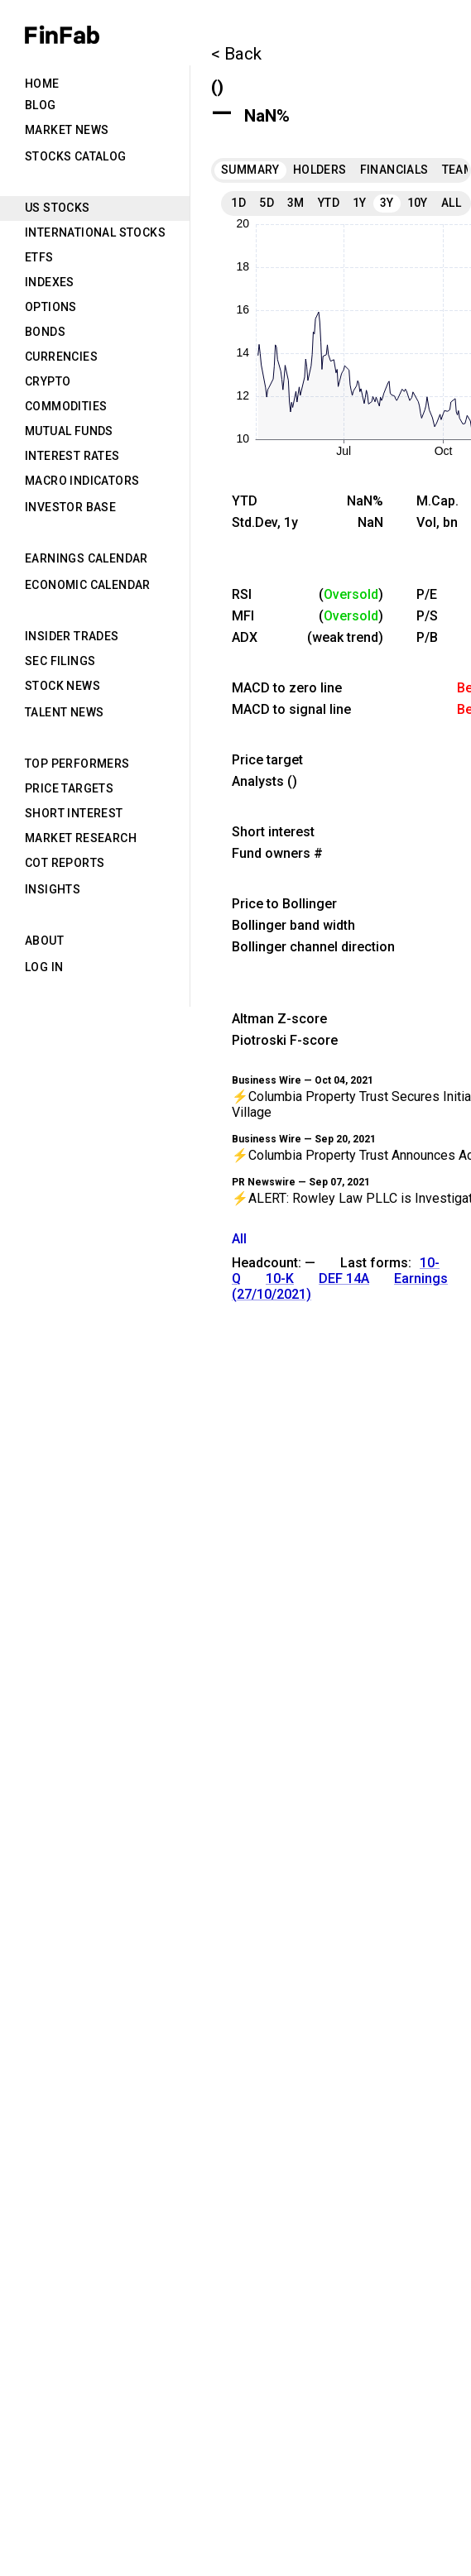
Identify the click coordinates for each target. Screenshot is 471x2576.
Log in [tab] (44, 967)
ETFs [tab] (39, 257)
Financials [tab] (394, 169)
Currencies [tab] (61, 356)
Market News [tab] (66, 129)
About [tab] (44, 940)
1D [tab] (238, 202)
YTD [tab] (328, 202)
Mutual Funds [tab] (69, 431)
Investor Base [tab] (70, 507)
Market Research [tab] (81, 838)
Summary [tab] (250, 169)
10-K (280, 1278)
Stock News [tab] (62, 685)
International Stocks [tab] (95, 232)
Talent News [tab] (64, 712)
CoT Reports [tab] (64, 862)
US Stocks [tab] (57, 207)
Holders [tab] (320, 169)
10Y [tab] (417, 202)
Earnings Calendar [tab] (86, 558)
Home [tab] (42, 83)
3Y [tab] (387, 202)
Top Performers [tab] (77, 763)
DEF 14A (344, 1278)
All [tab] (451, 202)
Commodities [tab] (66, 406)
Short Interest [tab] (74, 813)
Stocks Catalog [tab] (76, 156)
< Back (236, 54)
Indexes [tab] (49, 282)
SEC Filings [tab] (60, 661)
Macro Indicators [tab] (82, 480)
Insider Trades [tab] (72, 636)
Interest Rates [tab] (72, 455)
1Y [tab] (360, 202)
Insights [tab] (52, 889)
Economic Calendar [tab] (88, 584)
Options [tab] (51, 307)
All (239, 1239)
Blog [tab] (40, 105)
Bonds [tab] (45, 331)
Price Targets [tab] (69, 788)
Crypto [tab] (47, 381)
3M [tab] (296, 202)
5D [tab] (266, 202)
